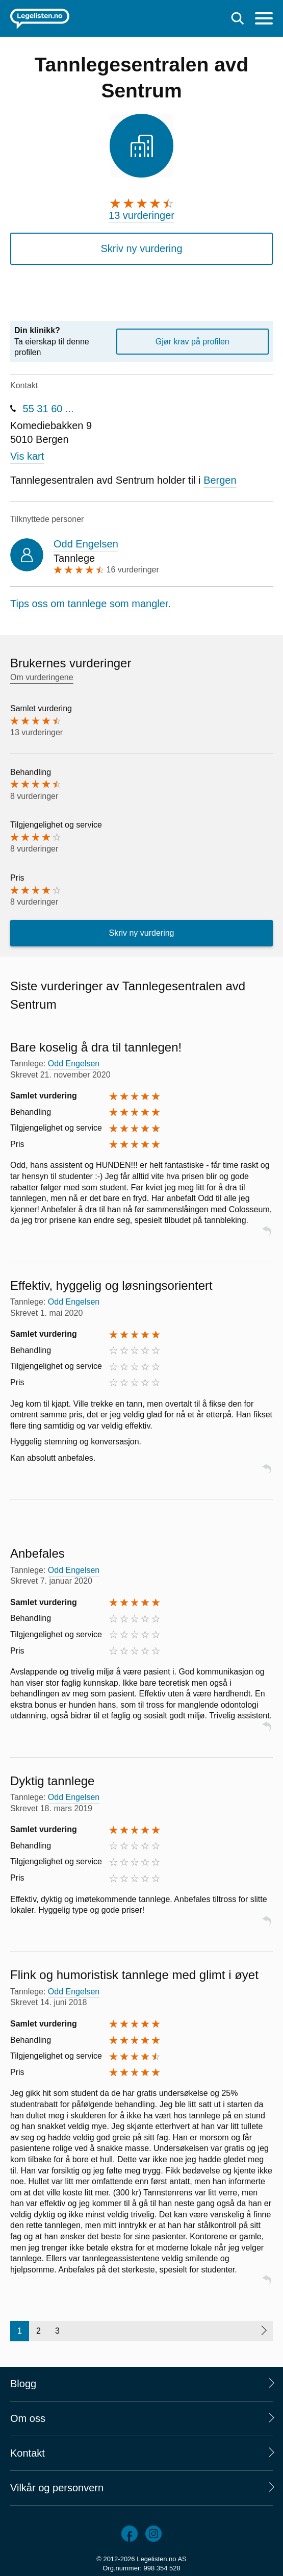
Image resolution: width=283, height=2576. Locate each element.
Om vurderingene (41, 677)
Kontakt (27, 2453)
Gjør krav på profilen (192, 341)
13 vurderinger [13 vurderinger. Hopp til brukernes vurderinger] (141, 215)
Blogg (23, 2383)
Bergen (220, 480)
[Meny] (264, 19)
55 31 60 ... (48, 408)
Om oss (27, 2418)
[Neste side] (263, 2331)
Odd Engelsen (86, 543)
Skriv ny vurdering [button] (141, 248)
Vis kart (27, 456)
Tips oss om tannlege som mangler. (90, 603)
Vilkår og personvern (57, 2487)
